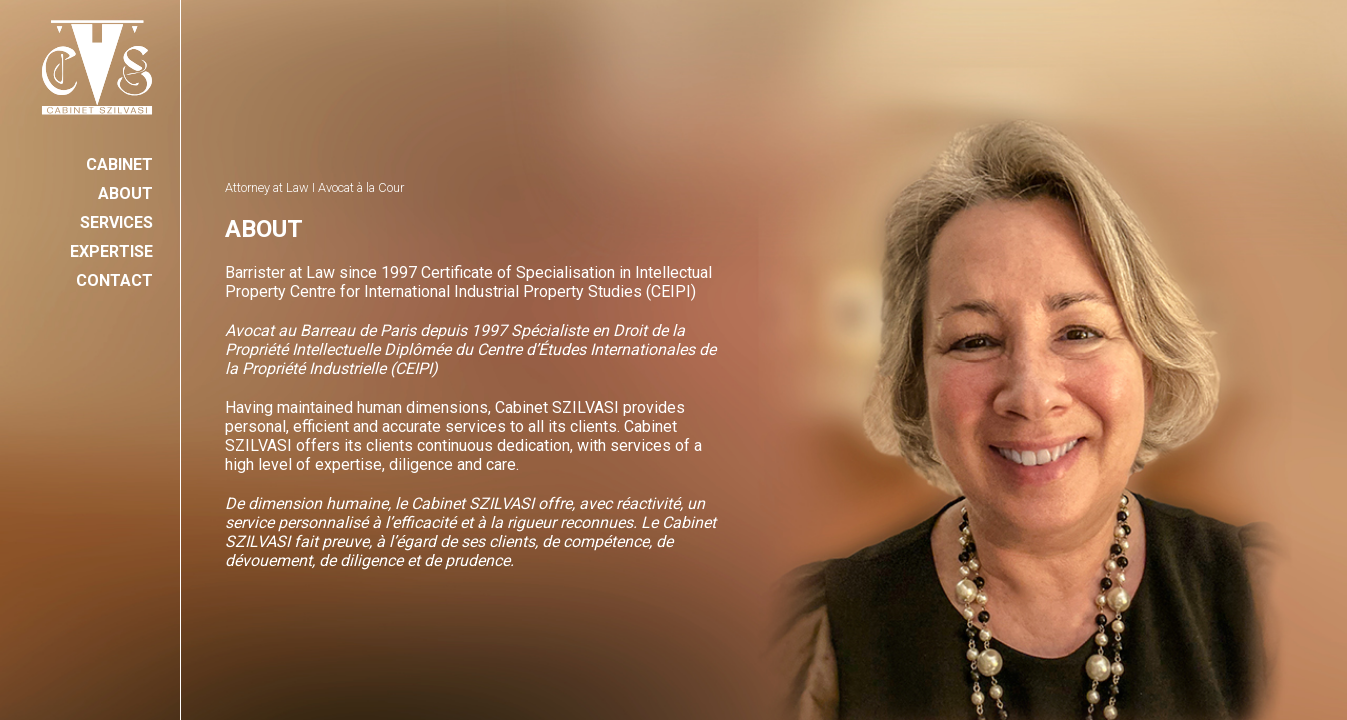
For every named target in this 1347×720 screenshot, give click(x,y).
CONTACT (114, 280)
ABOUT (125, 193)
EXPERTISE (111, 251)
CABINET (119, 164)
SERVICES (116, 222)
